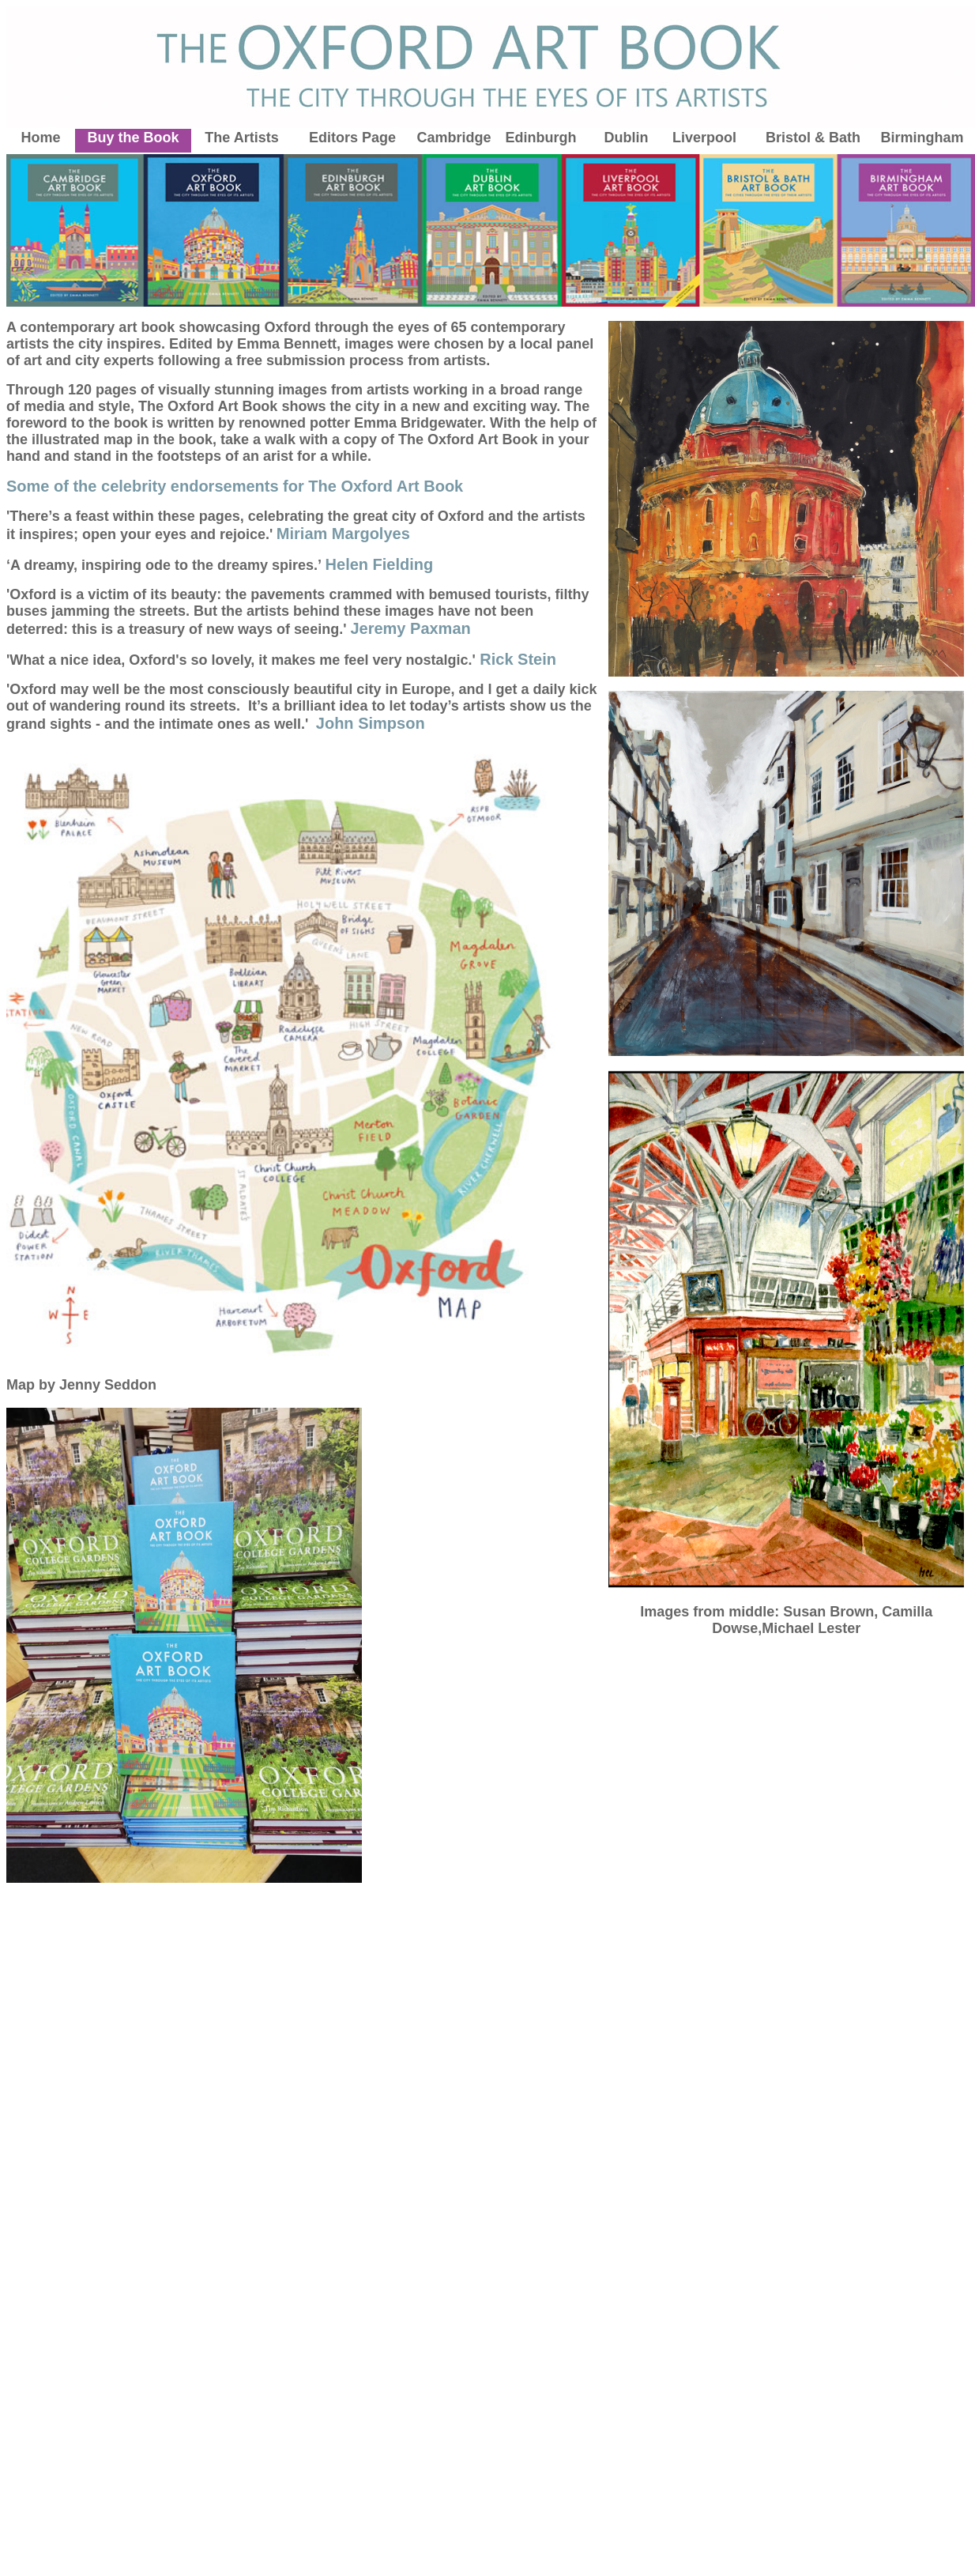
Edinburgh (541, 137)
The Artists (241, 137)
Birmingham (921, 137)
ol (742, 137)
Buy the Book (133, 137)
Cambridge (453, 137)
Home (40, 137)
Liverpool (704, 137)
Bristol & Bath (813, 137)
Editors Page (352, 137)
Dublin (626, 137)
